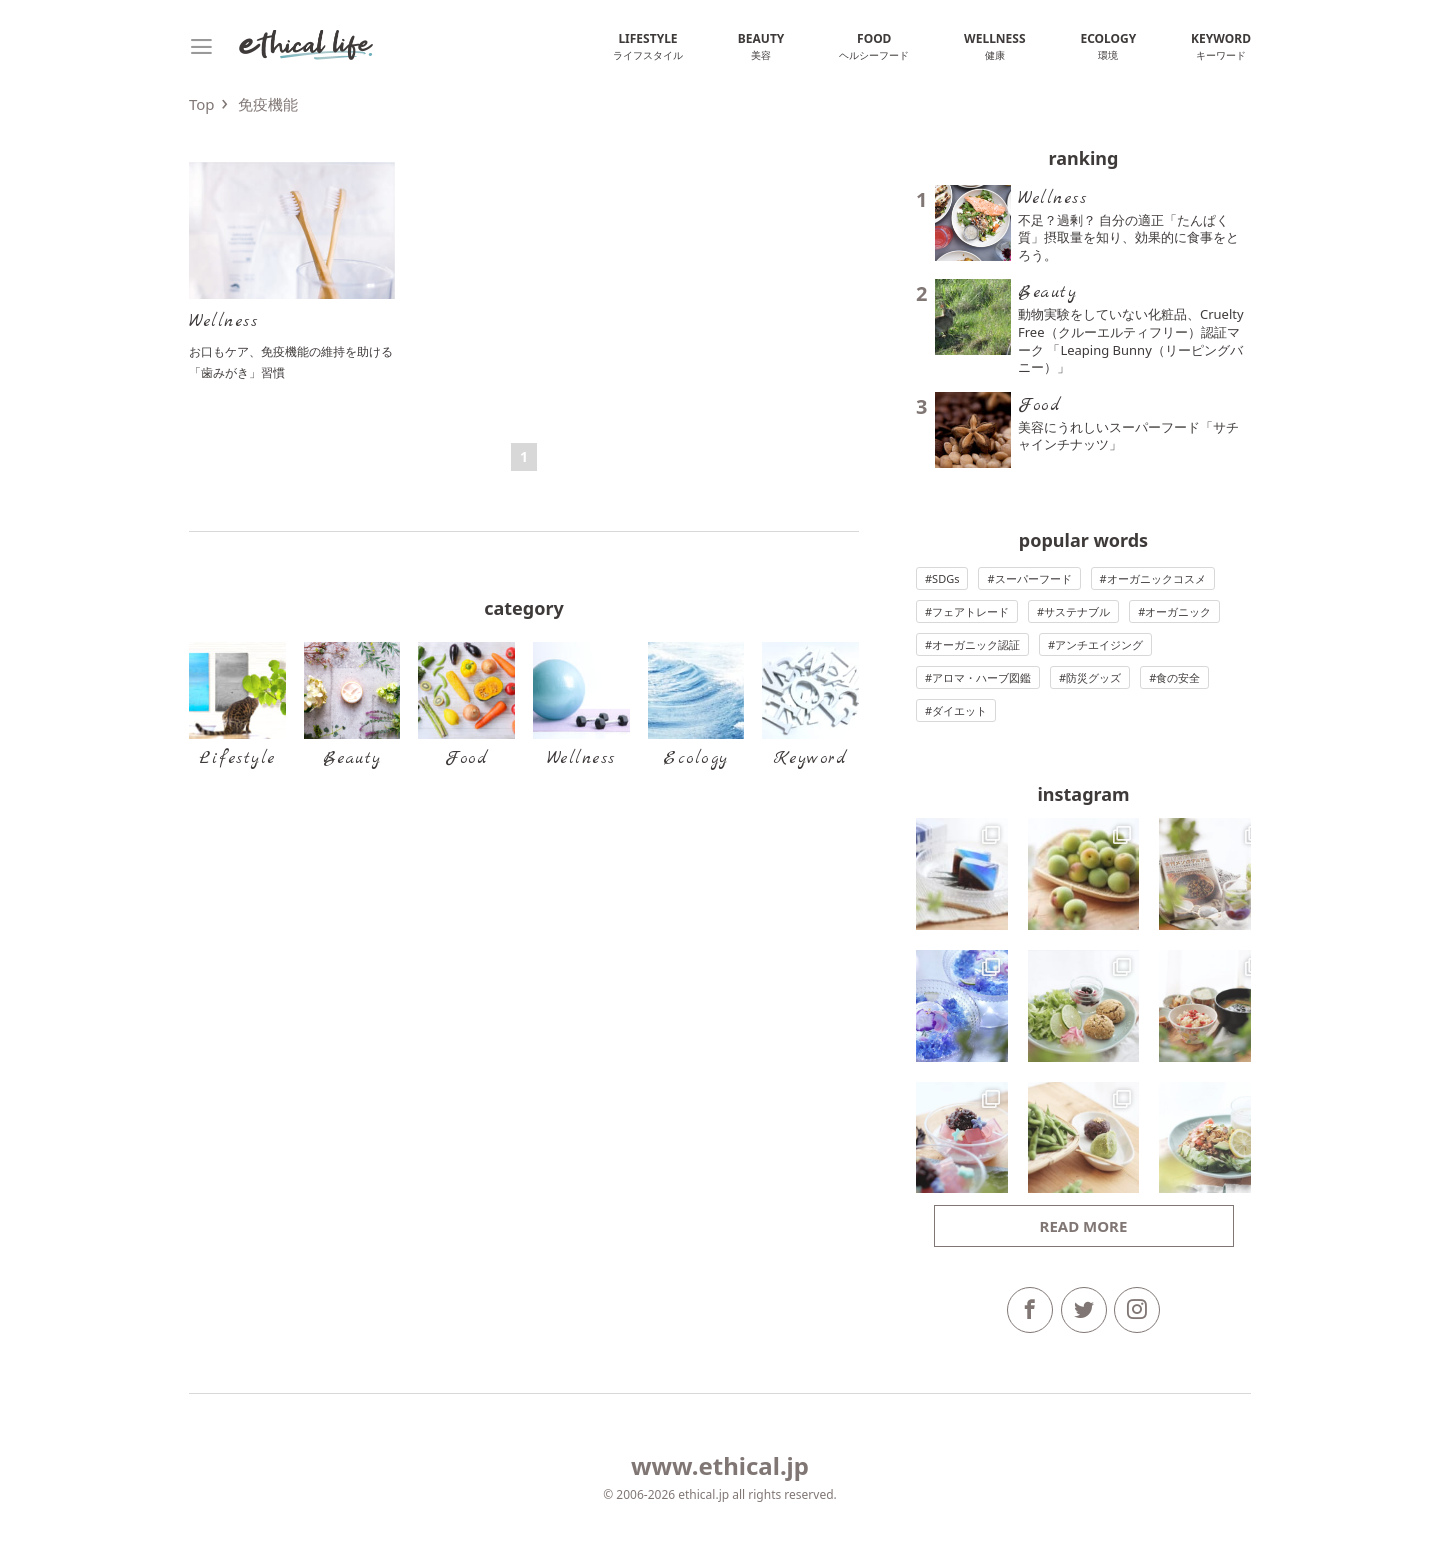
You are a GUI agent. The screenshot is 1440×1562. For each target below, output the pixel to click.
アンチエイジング (1099, 644)
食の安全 (1178, 677)
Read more (1084, 1226)
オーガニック (1178, 611)
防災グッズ (1093, 677)
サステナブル (1077, 611)
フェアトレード (970, 611)
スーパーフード (1033, 578)
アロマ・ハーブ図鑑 (981, 677)
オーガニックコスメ (1156, 578)
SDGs (945, 578)
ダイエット (959, 710)
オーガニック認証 (976, 644)
